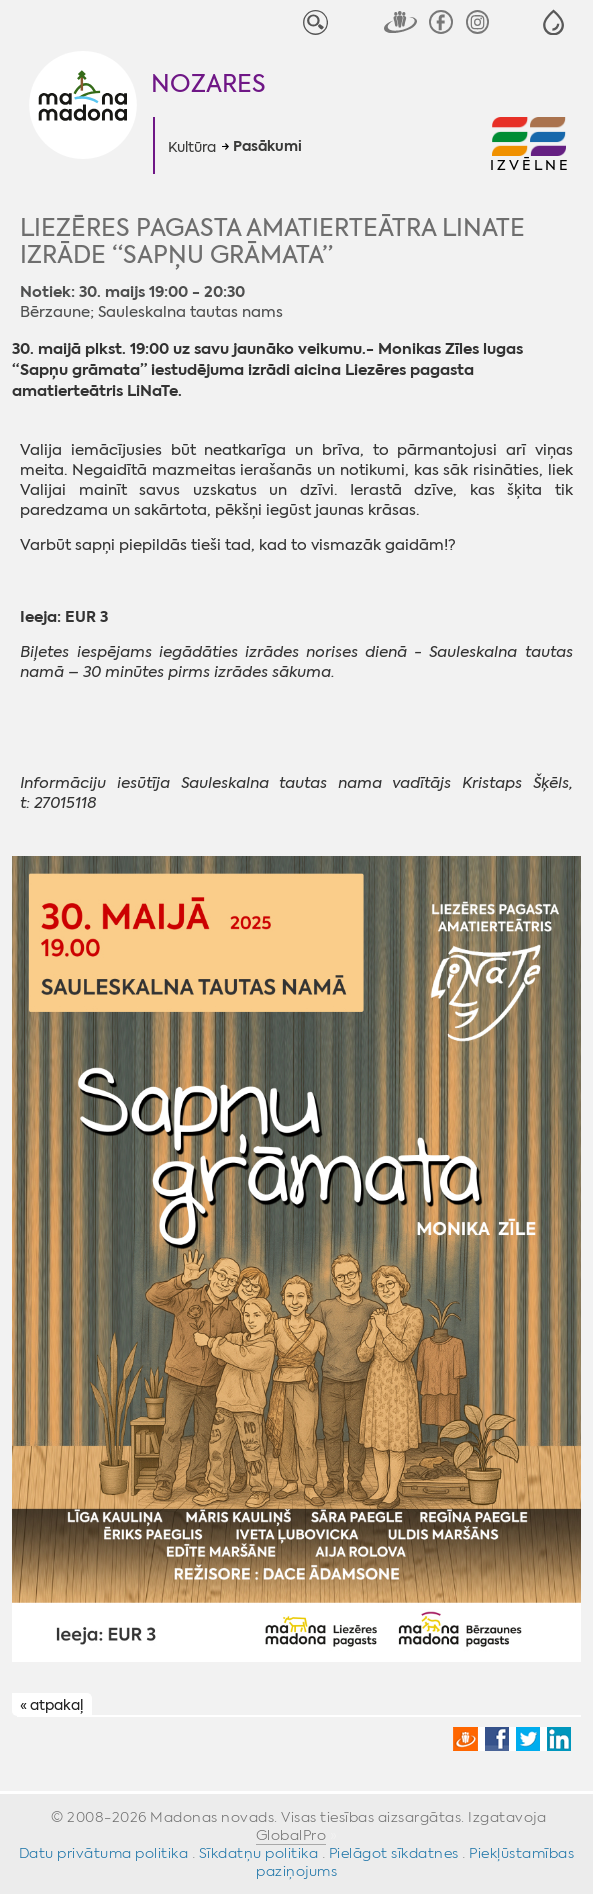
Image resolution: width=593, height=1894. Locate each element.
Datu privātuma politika (104, 1853)
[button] (553, 22)
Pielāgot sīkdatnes (394, 1853)
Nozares (208, 84)
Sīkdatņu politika (259, 1853)
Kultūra (192, 147)
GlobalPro (291, 1835)
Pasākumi (267, 147)
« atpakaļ (51, 1705)
